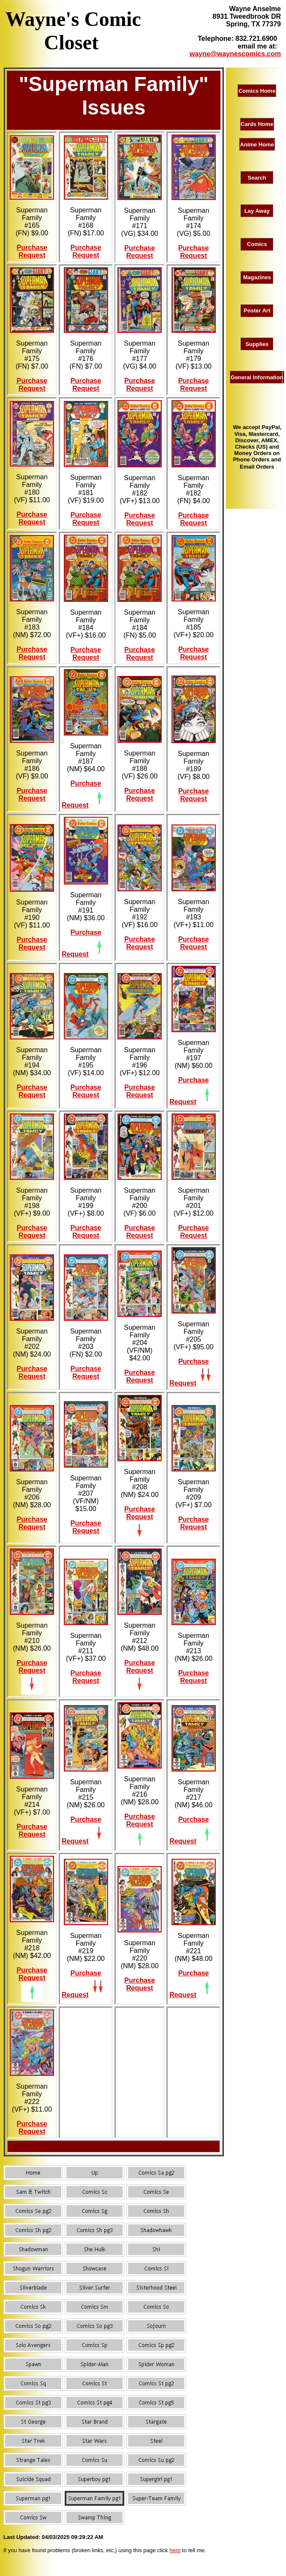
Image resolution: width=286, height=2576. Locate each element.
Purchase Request (32, 251)
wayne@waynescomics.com (235, 53)
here (174, 2550)
